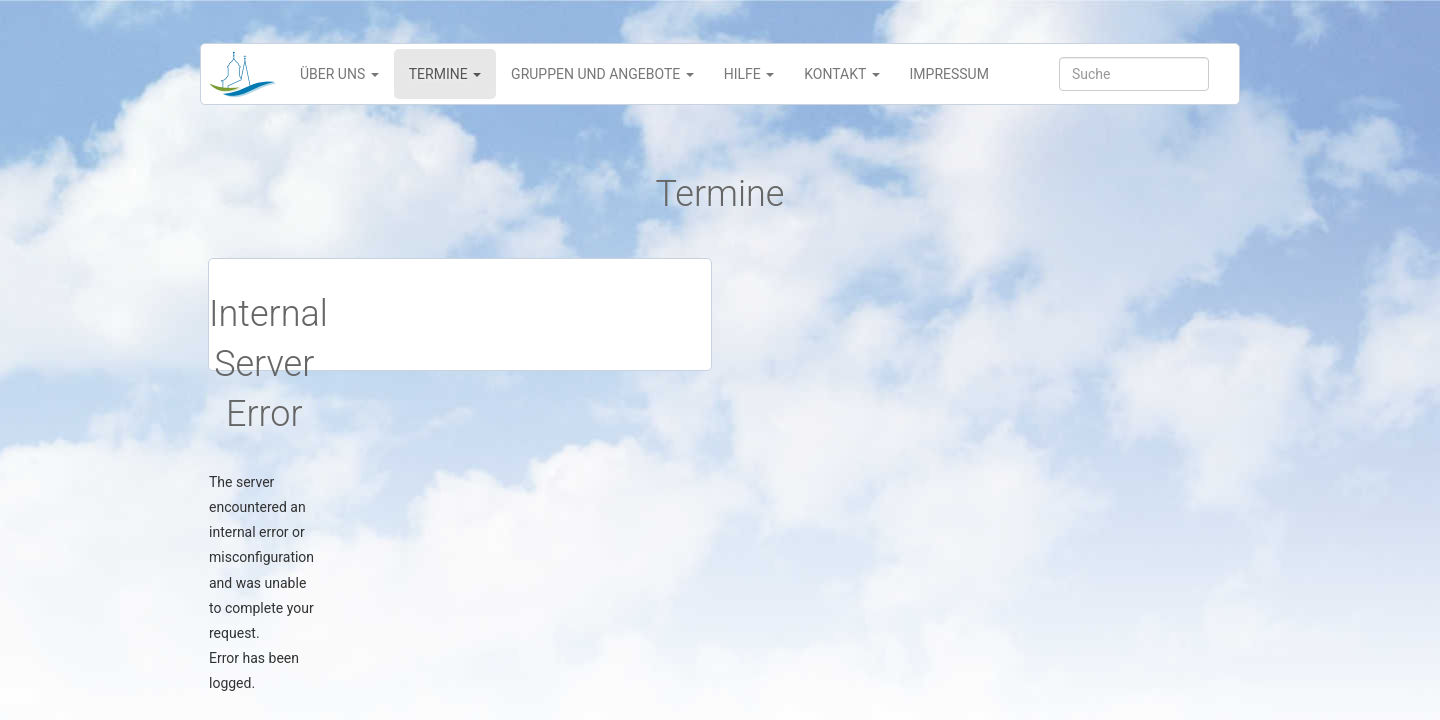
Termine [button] (445, 74)
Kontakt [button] (841, 74)
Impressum (949, 74)
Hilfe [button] (749, 74)
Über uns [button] (339, 74)
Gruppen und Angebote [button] (602, 74)
